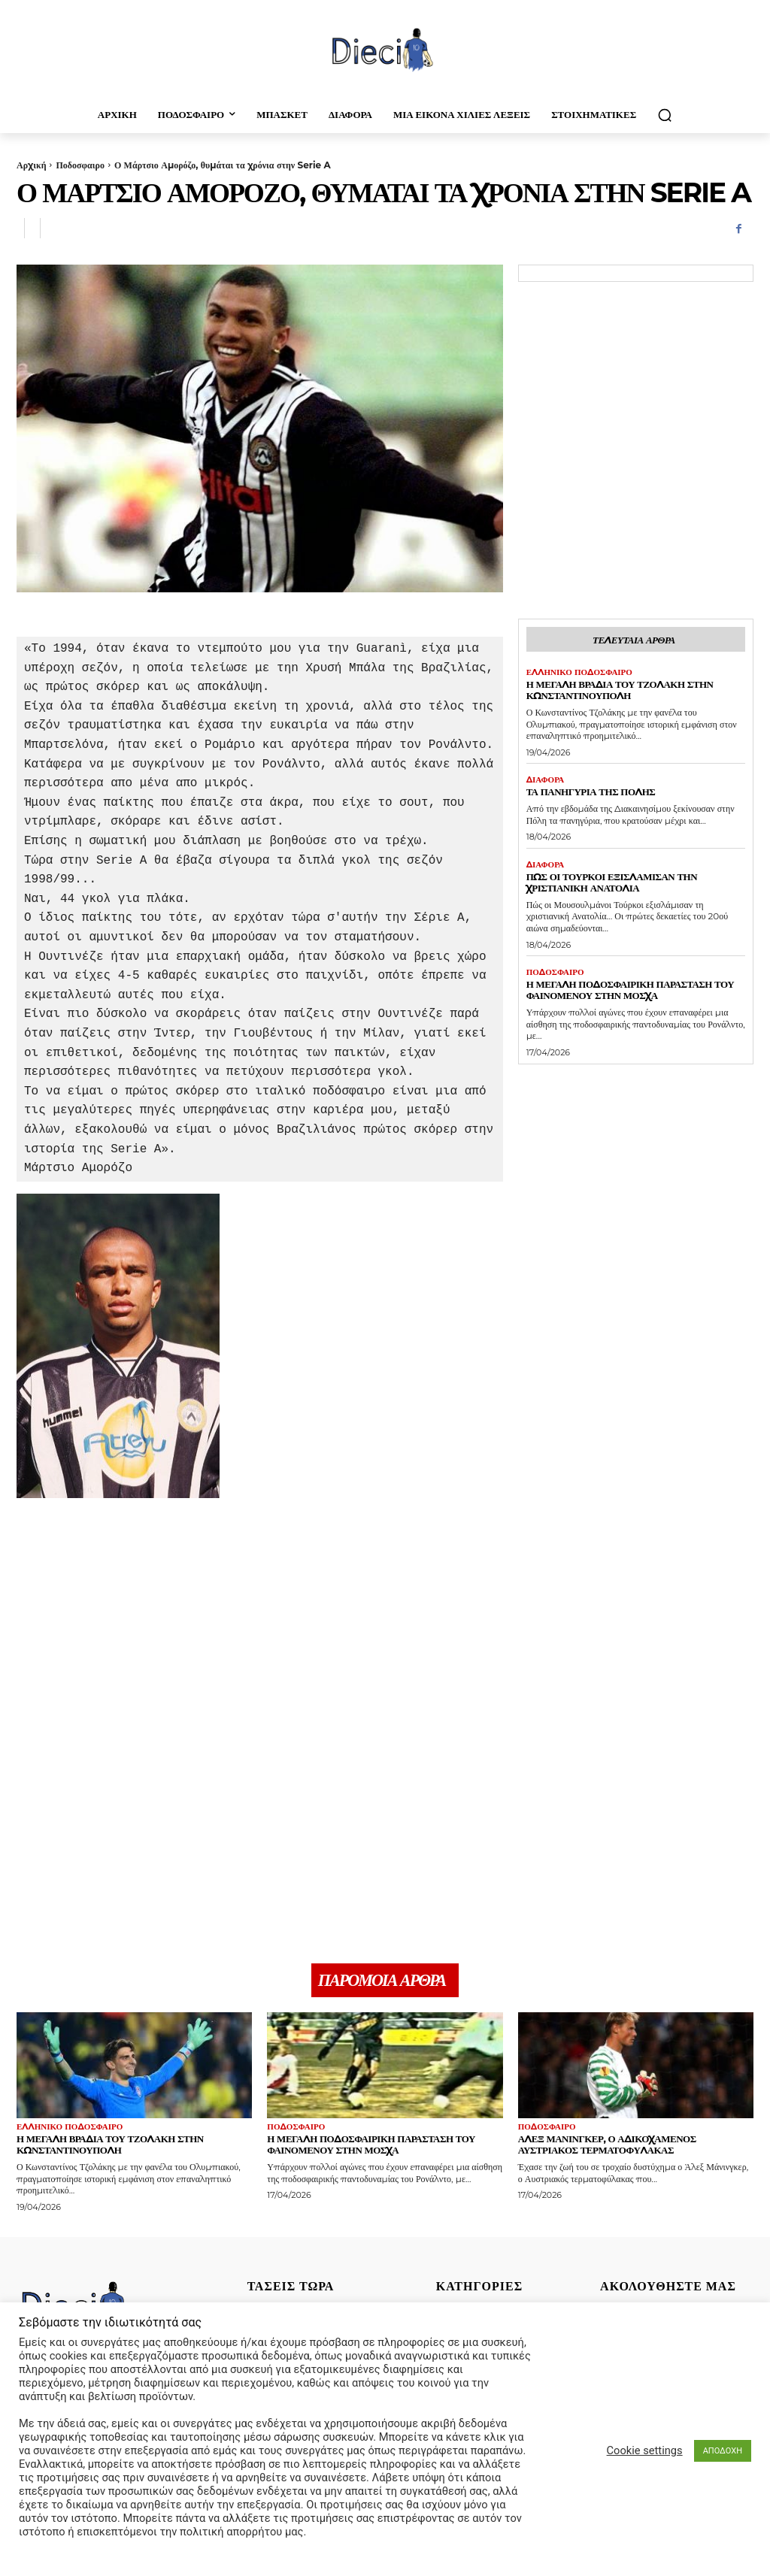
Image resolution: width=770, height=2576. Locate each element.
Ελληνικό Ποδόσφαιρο (579, 672)
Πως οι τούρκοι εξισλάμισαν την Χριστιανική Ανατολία (611, 882)
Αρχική (31, 165)
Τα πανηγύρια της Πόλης (591, 792)
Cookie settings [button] (645, 2450)
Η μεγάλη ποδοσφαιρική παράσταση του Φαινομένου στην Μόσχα (630, 989)
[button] (665, 115)
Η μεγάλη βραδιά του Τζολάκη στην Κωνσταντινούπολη (620, 689)
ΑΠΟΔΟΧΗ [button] (722, 2451)
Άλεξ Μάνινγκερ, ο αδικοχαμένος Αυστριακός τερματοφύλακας (607, 2145)
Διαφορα (545, 780)
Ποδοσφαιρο (80, 165)
